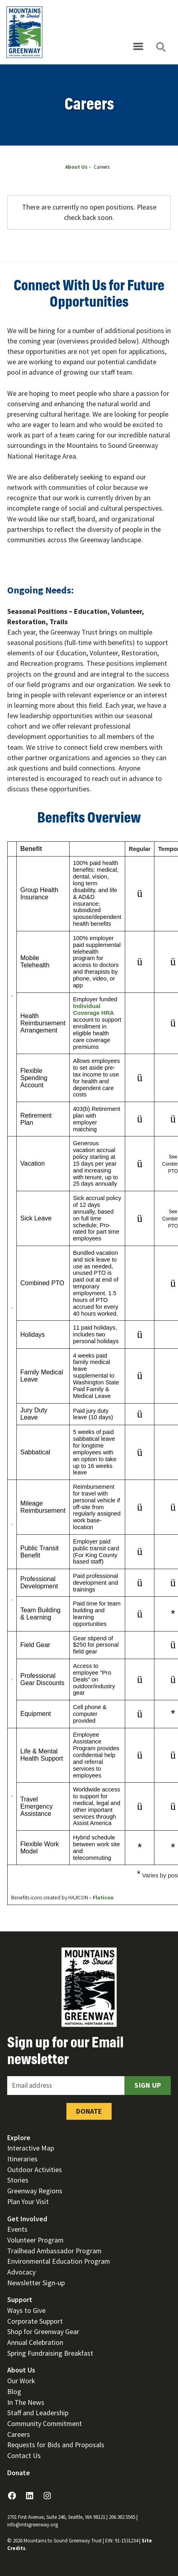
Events (17, 2229)
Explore (18, 2137)
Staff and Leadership (37, 2412)
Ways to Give (26, 2310)
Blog (14, 2391)
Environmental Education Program (58, 2261)
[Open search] (160, 47)
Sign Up (147, 2085)
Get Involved (27, 2218)
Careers (18, 2434)
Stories (17, 2180)
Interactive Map (30, 2148)
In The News (25, 2402)
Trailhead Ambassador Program (54, 2250)
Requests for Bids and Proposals (56, 2444)
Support (19, 2299)
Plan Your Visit (28, 2201)
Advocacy (21, 2271)
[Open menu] (138, 47)
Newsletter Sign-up (36, 2282)
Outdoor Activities (34, 2169)
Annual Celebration (35, 2342)
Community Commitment (44, 2423)
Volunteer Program (35, 2240)
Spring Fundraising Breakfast (50, 2353)
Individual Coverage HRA (93, 1009)
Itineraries (22, 2158)
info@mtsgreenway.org (32, 2524)
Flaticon (103, 1897)
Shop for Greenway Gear (43, 2331)
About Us (21, 2369)
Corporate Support (35, 2321)
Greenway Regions (35, 2190)
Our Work (21, 2380)
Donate (89, 2111)
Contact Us (24, 2455)
